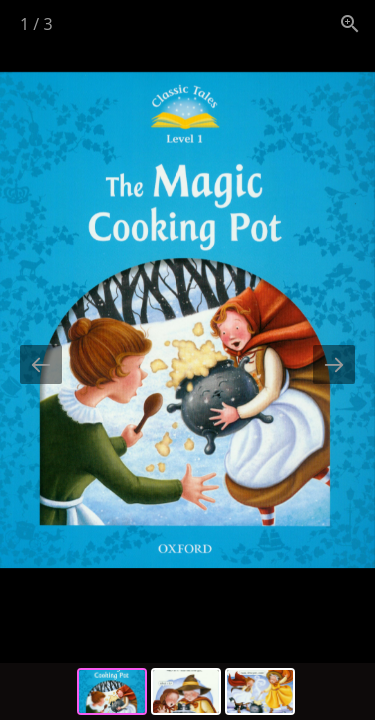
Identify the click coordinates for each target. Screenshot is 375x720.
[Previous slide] (41, 364)
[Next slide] (334, 364)
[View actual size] (350, 23)
